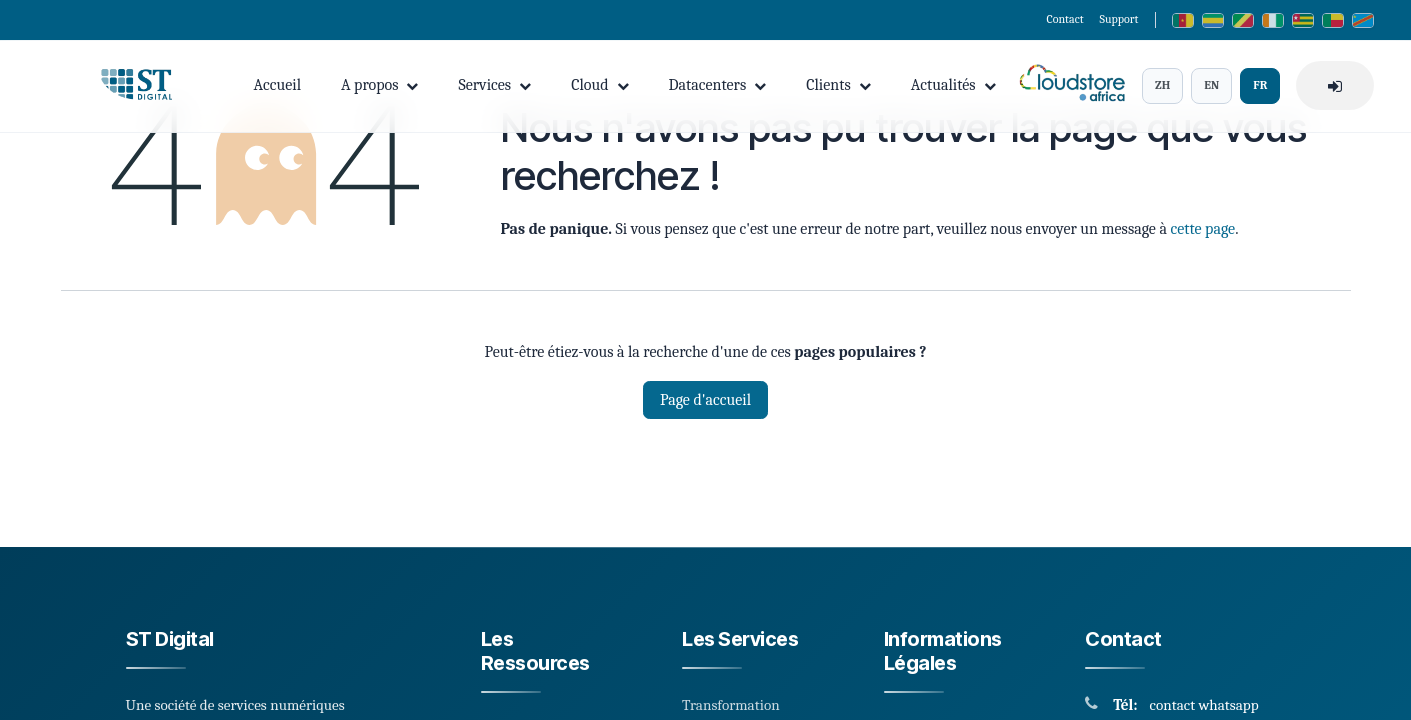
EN (1211, 85)
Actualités (953, 85)
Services (494, 85)
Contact (1064, 19)
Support (1119, 19)
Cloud (599, 85)
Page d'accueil (705, 400)
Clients (838, 85)
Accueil (278, 85)
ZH (1162, 85)
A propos (379, 85)
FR (1260, 85)
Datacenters (718, 85)
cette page (1202, 229)
